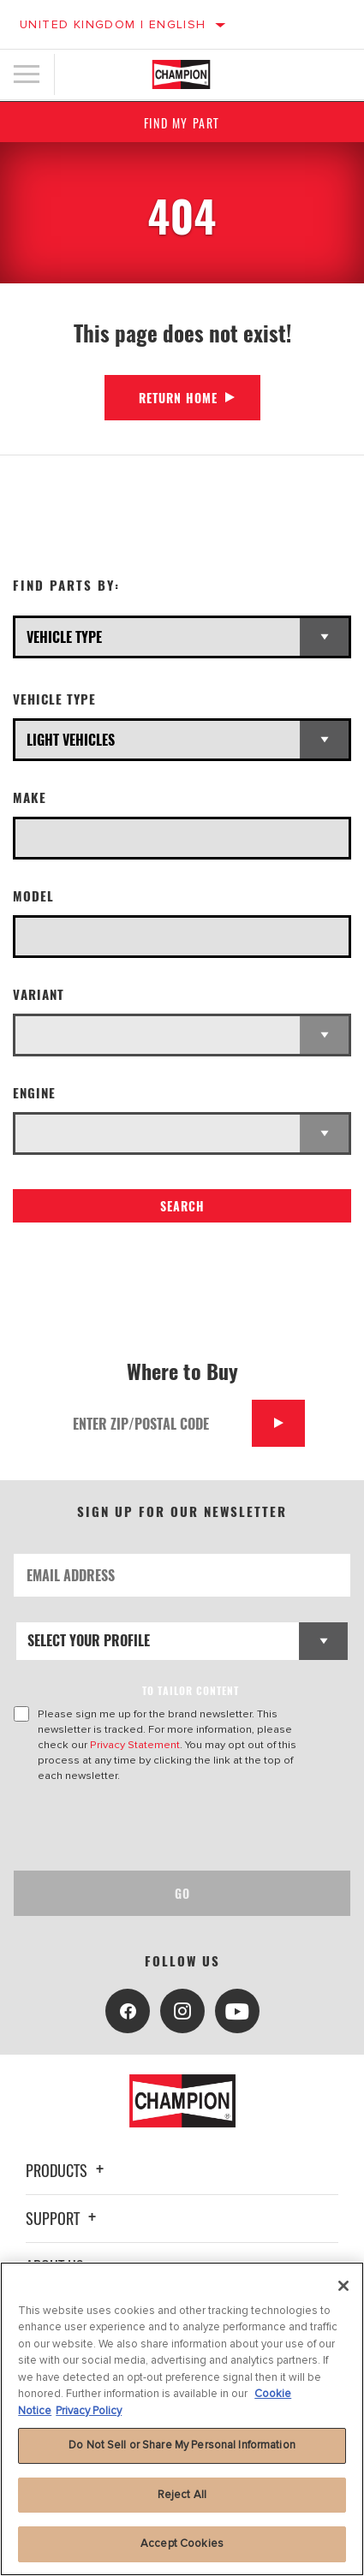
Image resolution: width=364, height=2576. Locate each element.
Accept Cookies (182, 2543)
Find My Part (182, 123)
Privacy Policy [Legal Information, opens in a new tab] (89, 2411)
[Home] (181, 74)
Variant (38, 994)
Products (67, 2170)
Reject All (182, 2495)
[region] (182, 2419)
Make (29, 797)
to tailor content (190, 1690)
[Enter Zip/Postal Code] (156, 1423)
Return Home (178, 398)
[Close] (343, 2286)
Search (182, 1206)
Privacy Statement (135, 1745)
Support (63, 2218)
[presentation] (157, 1827)
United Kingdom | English (113, 24)
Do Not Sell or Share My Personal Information (182, 2445)
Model (33, 895)
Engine (34, 1092)
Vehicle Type (54, 699)
